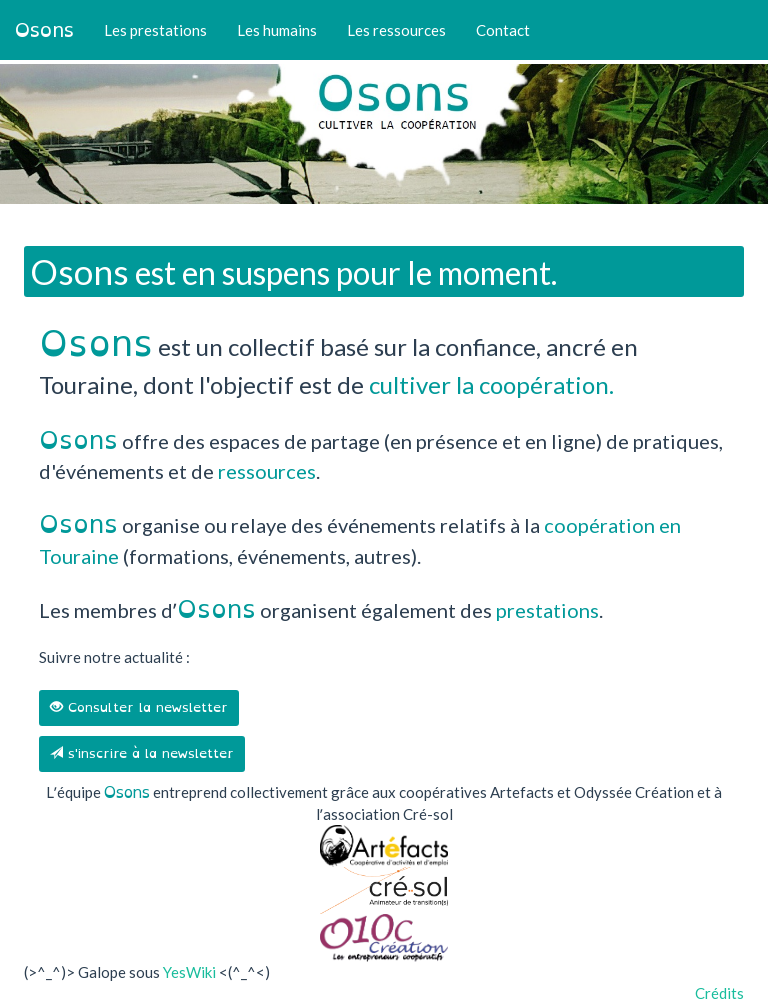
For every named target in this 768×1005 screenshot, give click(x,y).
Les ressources (396, 30)
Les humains (277, 30)
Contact (503, 30)
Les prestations (155, 30)
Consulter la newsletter (139, 707)
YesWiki (189, 972)
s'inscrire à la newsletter (142, 753)
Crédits (719, 993)
